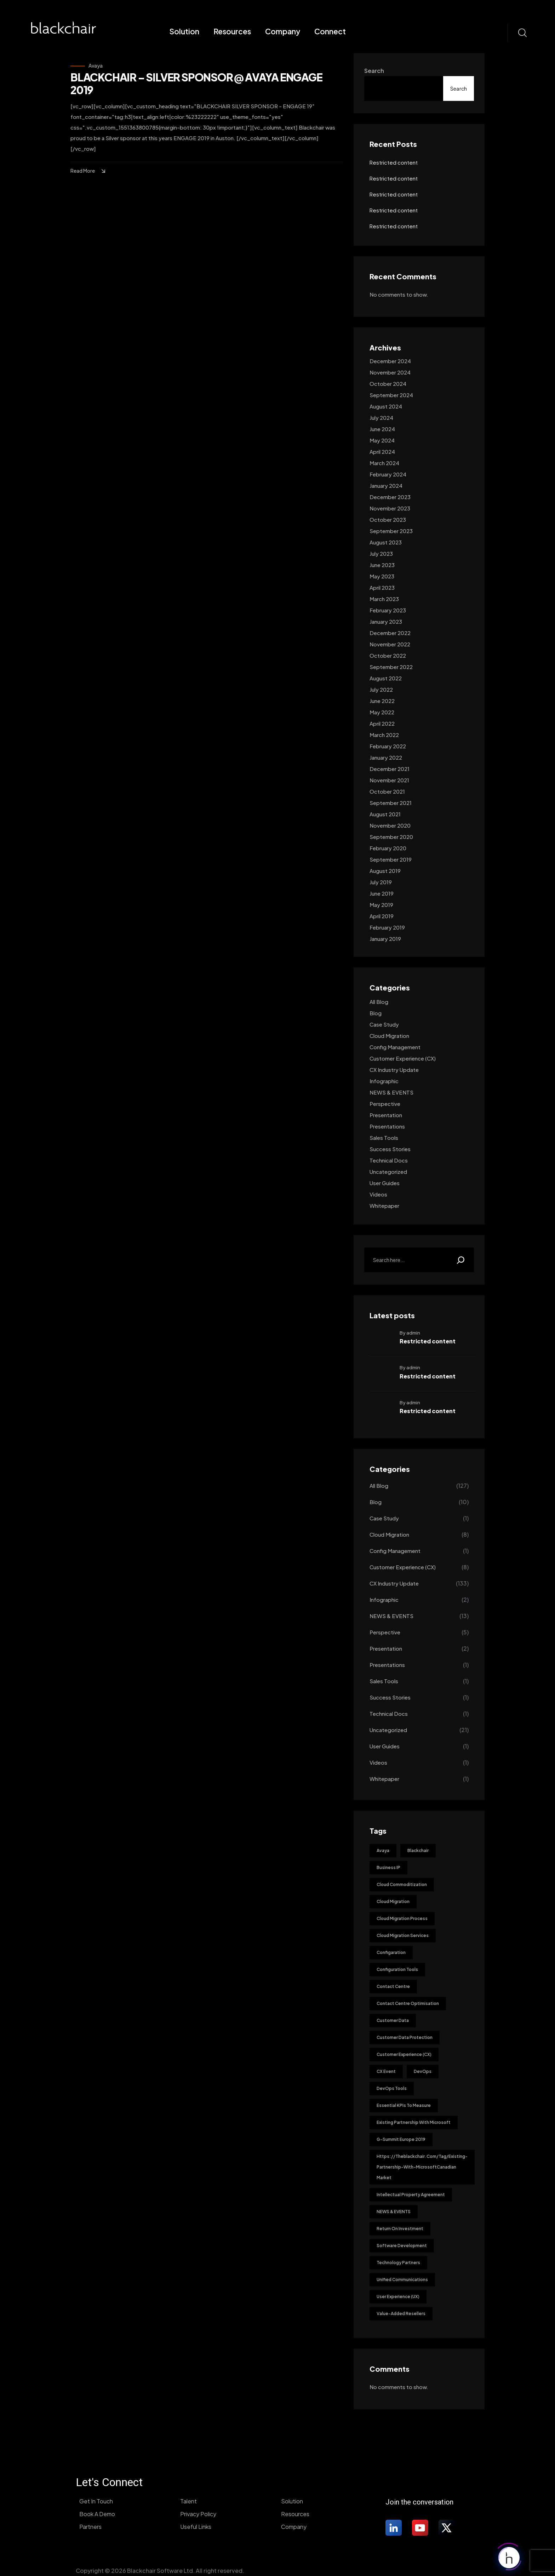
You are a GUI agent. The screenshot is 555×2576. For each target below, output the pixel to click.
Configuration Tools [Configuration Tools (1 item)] (397, 1969)
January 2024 (386, 485)
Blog (376, 1013)
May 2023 (382, 576)
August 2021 (385, 814)
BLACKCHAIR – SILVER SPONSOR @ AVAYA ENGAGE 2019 (196, 83)
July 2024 (381, 417)
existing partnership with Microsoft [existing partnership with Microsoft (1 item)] (414, 2122)
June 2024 (382, 428)
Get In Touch (96, 2501)
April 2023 (382, 587)
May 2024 (382, 440)
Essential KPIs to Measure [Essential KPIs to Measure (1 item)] (404, 2105)
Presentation (386, 1115)
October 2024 (388, 383)
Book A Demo (97, 2514)
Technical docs (389, 1160)
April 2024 (382, 451)
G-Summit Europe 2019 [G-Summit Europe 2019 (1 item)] (401, 2139)
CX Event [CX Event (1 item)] (386, 2071)
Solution (184, 31)
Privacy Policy (198, 2514)
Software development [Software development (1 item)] (402, 2245)
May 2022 (382, 712)
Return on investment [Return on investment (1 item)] (400, 2228)
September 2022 (391, 666)
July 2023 (381, 553)
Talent (188, 2501)
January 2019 (385, 938)
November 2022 (390, 644)
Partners (90, 2526)
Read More (88, 171)
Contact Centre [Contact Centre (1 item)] (393, 1986)
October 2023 (388, 519)
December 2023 (390, 496)
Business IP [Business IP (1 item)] (388, 1867)
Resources (232, 31)
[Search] (460, 1259)
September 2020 (391, 836)
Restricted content (394, 162)
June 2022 (382, 700)
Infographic (384, 1081)
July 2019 (381, 882)
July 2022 (381, 689)
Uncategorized (388, 1171)
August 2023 (386, 542)
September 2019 (391, 859)
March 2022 (384, 734)
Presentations (387, 1126)
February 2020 (388, 848)
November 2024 (390, 372)
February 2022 (388, 746)
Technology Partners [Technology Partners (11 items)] (398, 2262)
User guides (385, 1183)
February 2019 (387, 927)
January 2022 (386, 757)
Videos (378, 1194)
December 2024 (390, 361)
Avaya (95, 65)
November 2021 (389, 780)
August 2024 (386, 406)
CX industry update (394, 1069)
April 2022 (382, 723)
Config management (395, 1047)
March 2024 (384, 462)
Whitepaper (384, 1205)
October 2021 (387, 791)
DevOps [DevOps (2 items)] (422, 2071)
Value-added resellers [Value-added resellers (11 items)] (401, 2313)
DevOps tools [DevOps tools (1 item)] (392, 2088)
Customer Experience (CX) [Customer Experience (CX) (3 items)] (404, 2054)
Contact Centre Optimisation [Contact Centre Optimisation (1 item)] (408, 2003)
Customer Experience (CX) (403, 1058)
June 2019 (382, 893)
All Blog (379, 1001)
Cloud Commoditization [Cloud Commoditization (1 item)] (402, 1884)
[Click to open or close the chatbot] (509, 2559)
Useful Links (195, 2526)
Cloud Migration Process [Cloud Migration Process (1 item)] (402, 1918)
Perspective (385, 1103)
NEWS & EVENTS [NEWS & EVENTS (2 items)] (394, 2211)
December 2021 (390, 768)
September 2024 (391, 395)
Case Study (384, 1024)
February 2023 (388, 610)
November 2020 (390, 825)
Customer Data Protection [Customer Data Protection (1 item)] (405, 2037)
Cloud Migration (389, 1035)
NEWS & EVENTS (391, 1092)
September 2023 (391, 530)
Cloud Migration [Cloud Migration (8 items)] (393, 1901)
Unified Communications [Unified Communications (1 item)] (402, 2279)
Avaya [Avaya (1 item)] (383, 1850)
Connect (330, 31)
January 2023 (386, 621)
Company (282, 31)
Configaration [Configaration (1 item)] (391, 1952)
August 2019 (385, 870)
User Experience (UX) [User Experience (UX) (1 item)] (398, 2296)
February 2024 (388, 474)
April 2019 (382, 916)
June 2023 (382, 564)
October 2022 (388, 655)
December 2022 (390, 632)
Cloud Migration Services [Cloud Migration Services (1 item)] (403, 1935)
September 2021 (391, 802)
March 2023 (384, 598)
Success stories (390, 1149)
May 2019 (381, 904)
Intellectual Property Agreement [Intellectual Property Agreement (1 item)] (411, 2194)
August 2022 (386, 678)
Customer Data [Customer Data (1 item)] (393, 2020)
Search (374, 70)
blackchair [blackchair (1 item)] (418, 1850)
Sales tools (384, 1137)
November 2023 (390, 508)
